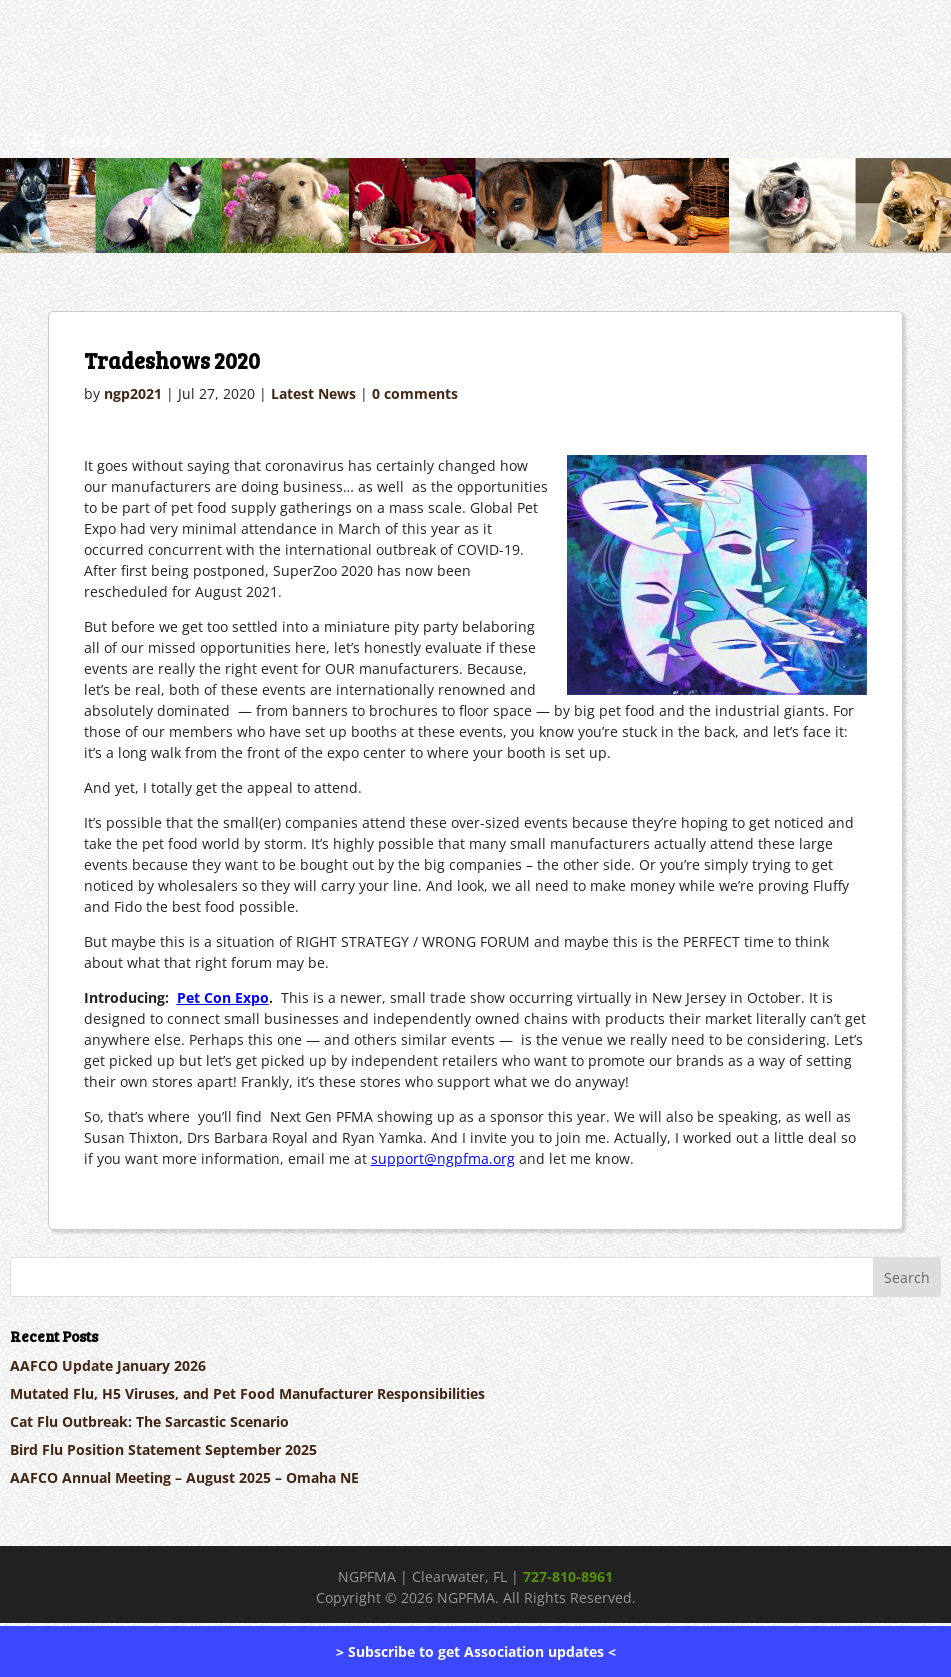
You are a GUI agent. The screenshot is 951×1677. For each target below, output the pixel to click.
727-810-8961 (568, 1576)
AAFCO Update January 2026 (108, 1365)
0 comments (415, 393)
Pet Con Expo (223, 997)
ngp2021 (133, 393)
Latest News (313, 393)
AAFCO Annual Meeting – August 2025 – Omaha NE (184, 1477)
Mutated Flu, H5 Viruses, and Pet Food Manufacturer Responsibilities (247, 1393)
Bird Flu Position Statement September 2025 (163, 1449)
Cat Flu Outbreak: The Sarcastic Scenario (149, 1421)
